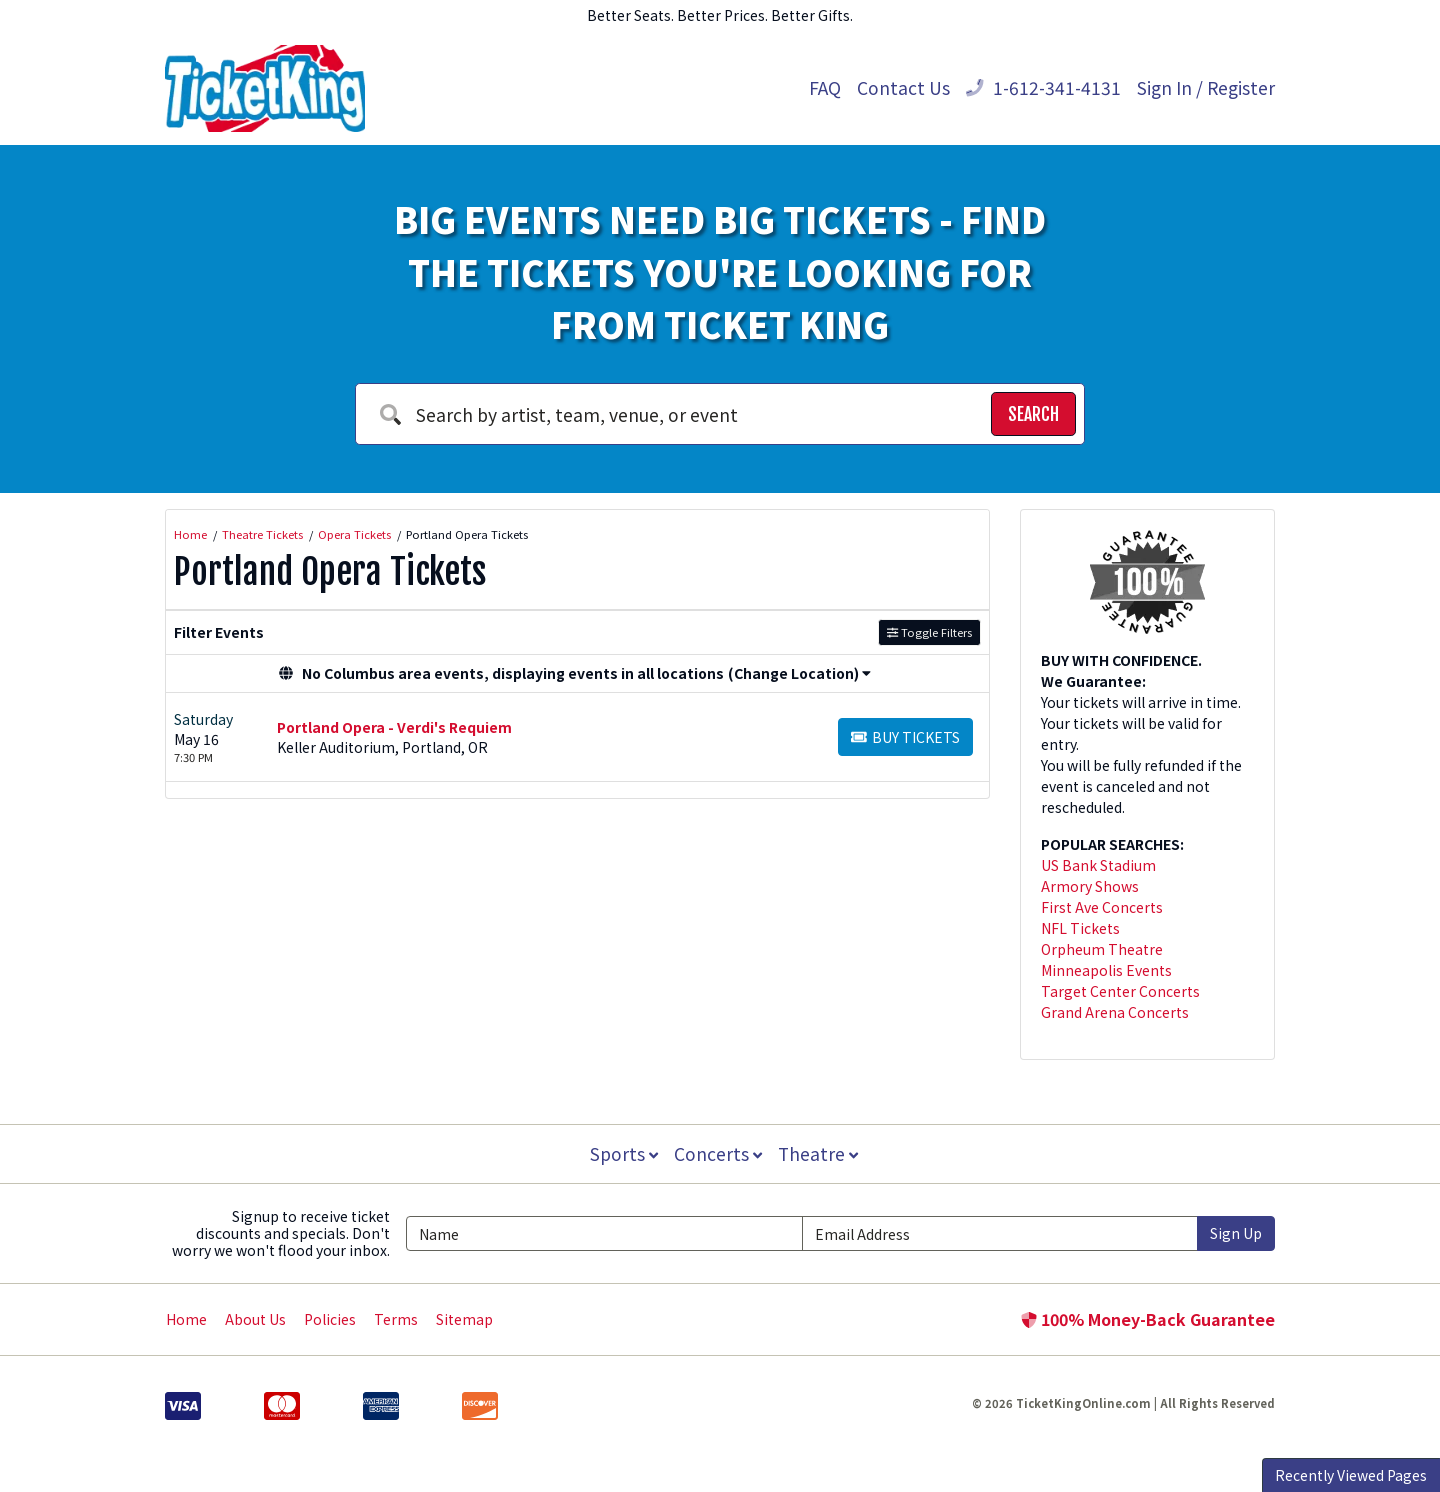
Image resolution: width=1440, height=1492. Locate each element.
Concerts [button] (718, 1153)
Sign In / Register (1206, 87)
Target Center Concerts (1120, 991)
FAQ (825, 87)
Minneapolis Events (1106, 970)
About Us (255, 1319)
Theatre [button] (820, 1153)
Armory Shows (1090, 886)
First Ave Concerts (1102, 907)
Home (186, 1319)
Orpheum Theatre (1102, 949)
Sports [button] (622, 1153)
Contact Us (903, 87)
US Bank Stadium (1098, 865)
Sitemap (464, 1319)
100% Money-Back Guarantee (1148, 1319)
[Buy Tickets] (905, 737)
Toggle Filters (929, 632)
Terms (396, 1319)
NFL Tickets (1080, 928)
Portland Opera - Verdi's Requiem (394, 727)
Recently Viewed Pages (1351, 1475)
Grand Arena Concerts (1115, 1012)
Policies (330, 1319)
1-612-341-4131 (1043, 87)
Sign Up (1236, 1233)
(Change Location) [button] (799, 673)
